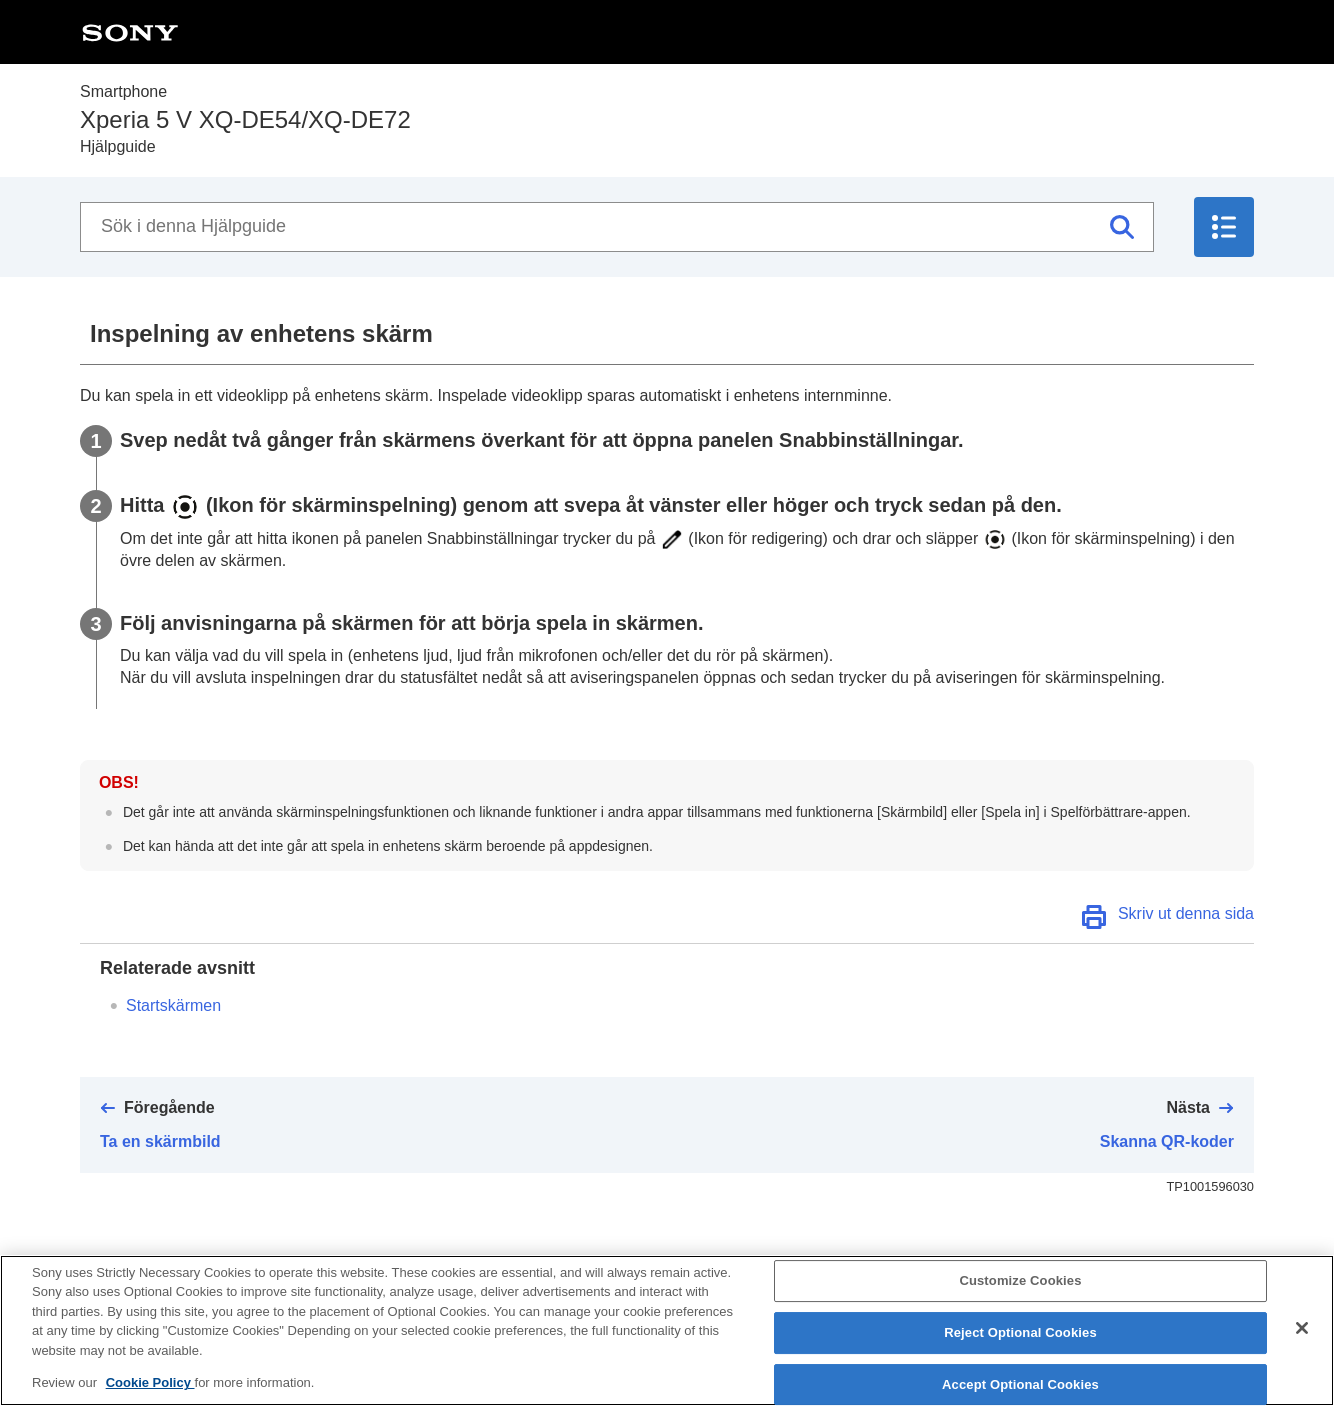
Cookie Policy (150, 1391)
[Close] (1302, 1337)
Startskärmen (173, 1005)
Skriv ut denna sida (1186, 913)
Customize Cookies (1020, 1289)
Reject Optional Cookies (1020, 1340)
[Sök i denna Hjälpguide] (617, 227)
